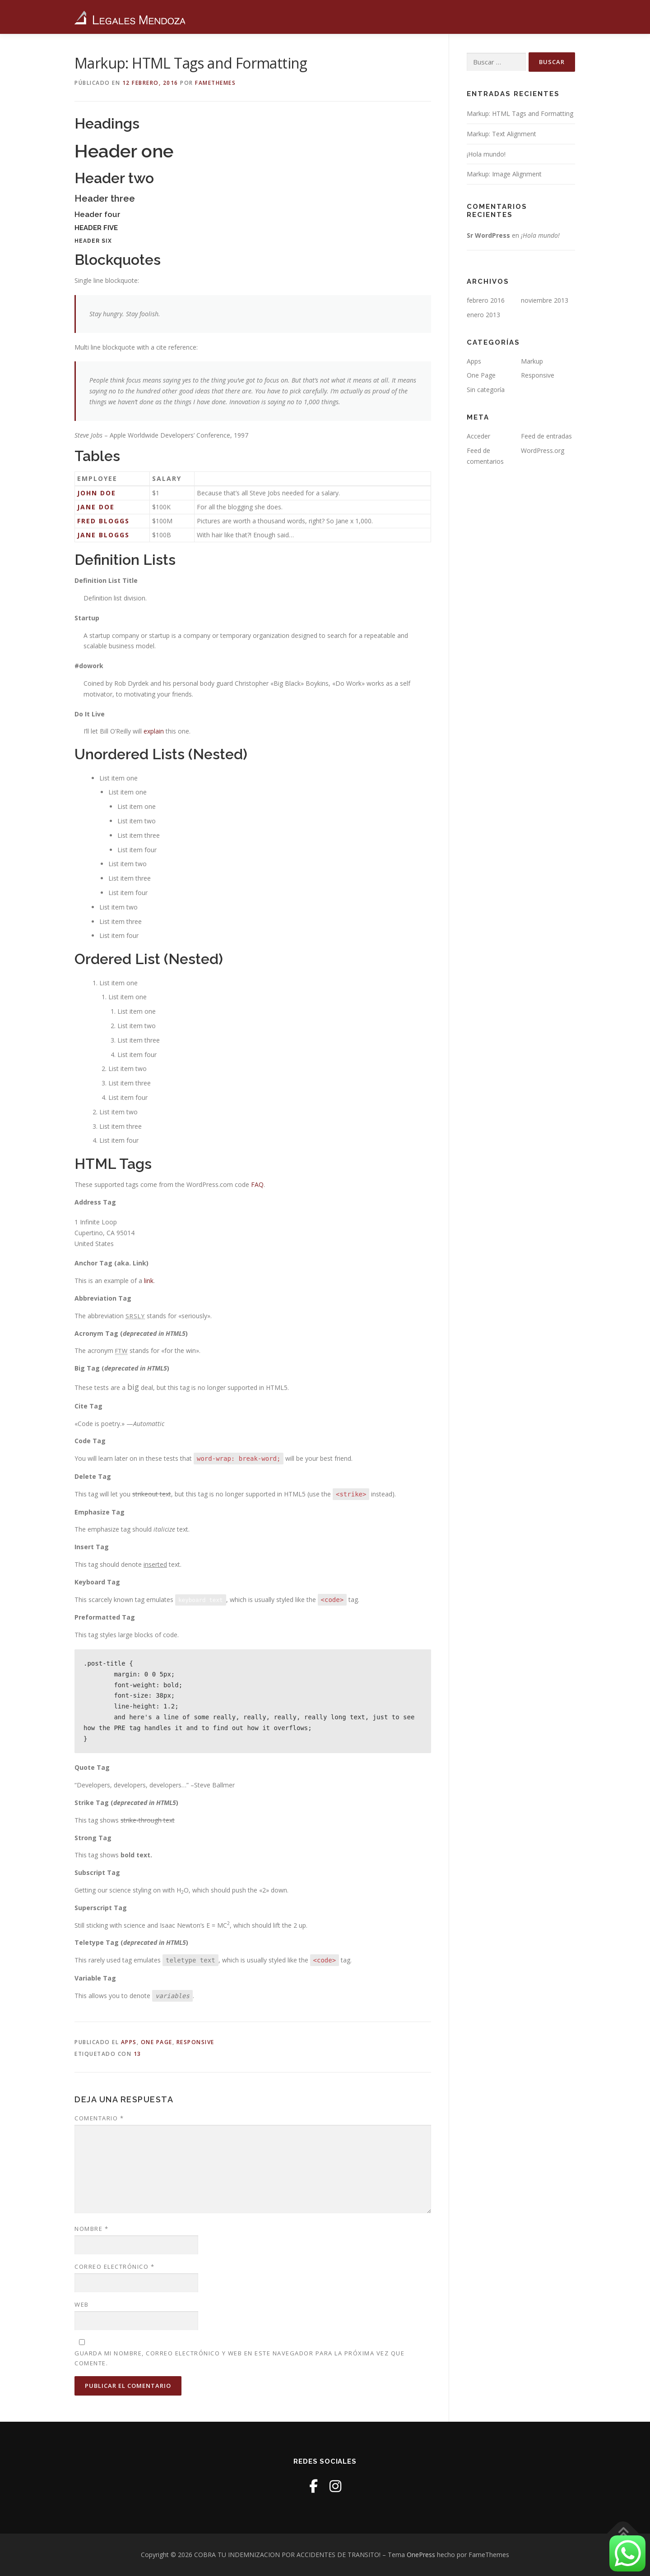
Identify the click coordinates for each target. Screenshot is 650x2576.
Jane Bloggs (103, 535)
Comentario (99, 2118)
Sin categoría (486, 389)
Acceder (478, 436)
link (148, 1280)
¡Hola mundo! (486, 154)
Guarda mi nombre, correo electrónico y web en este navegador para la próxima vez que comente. (239, 2358)
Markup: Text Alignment (501, 133)
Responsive (195, 2042)
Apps (129, 2042)
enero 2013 (483, 314)
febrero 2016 (486, 300)
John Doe (96, 493)
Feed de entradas (546, 436)
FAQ (257, 1184)
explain (154, 731)
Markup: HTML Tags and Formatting (520, 113)
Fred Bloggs (103, 521)
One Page (156, 2042)
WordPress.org (542, 450)
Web (81, 2304)
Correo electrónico (114, 2266)
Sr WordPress (488, 235)
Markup (532, 361)
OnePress (421, 2554)
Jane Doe (96, 507)
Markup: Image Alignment (504, 174)
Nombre (91, 2229)
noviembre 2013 (544, 300)
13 (137, 2054)
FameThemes (215, 83)
